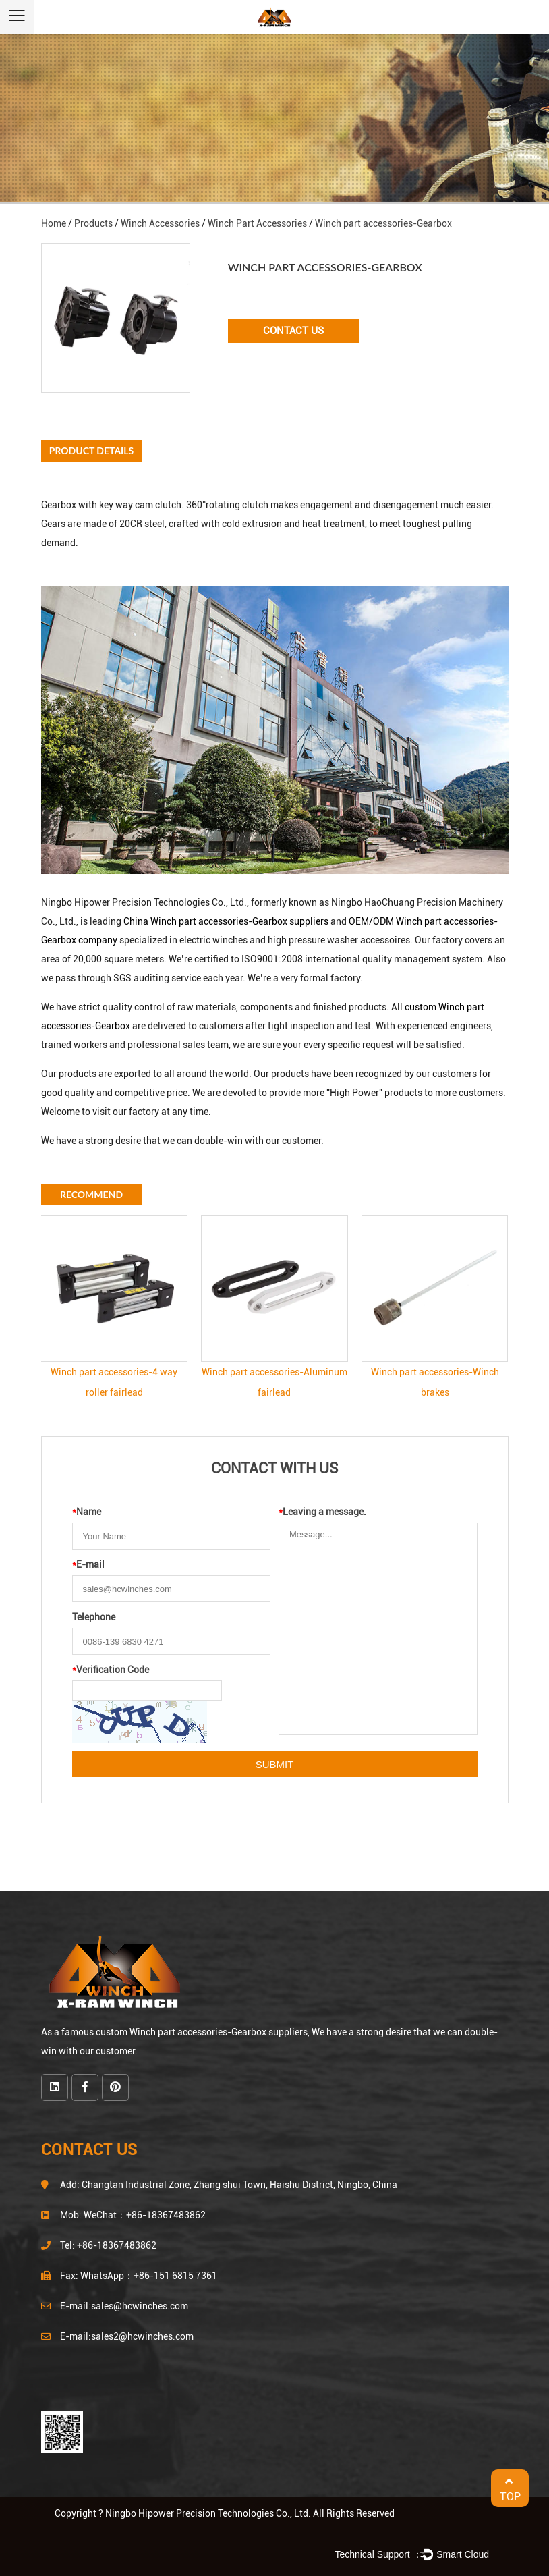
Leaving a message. (322, 1511)
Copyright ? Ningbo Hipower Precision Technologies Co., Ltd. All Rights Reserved (225, 2513)
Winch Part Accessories (257, 223)
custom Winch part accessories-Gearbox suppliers (202, 2032)
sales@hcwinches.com (139, 2306)
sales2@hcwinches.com (142, 2336)
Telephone (93, 1617)
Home (53, 223)
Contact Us (293, 331)
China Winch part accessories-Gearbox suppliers (225, 921)
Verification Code (110, 1669)
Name (86, 1511)
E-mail (88, 1564)
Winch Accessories (160, 223)
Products (93, 223)
